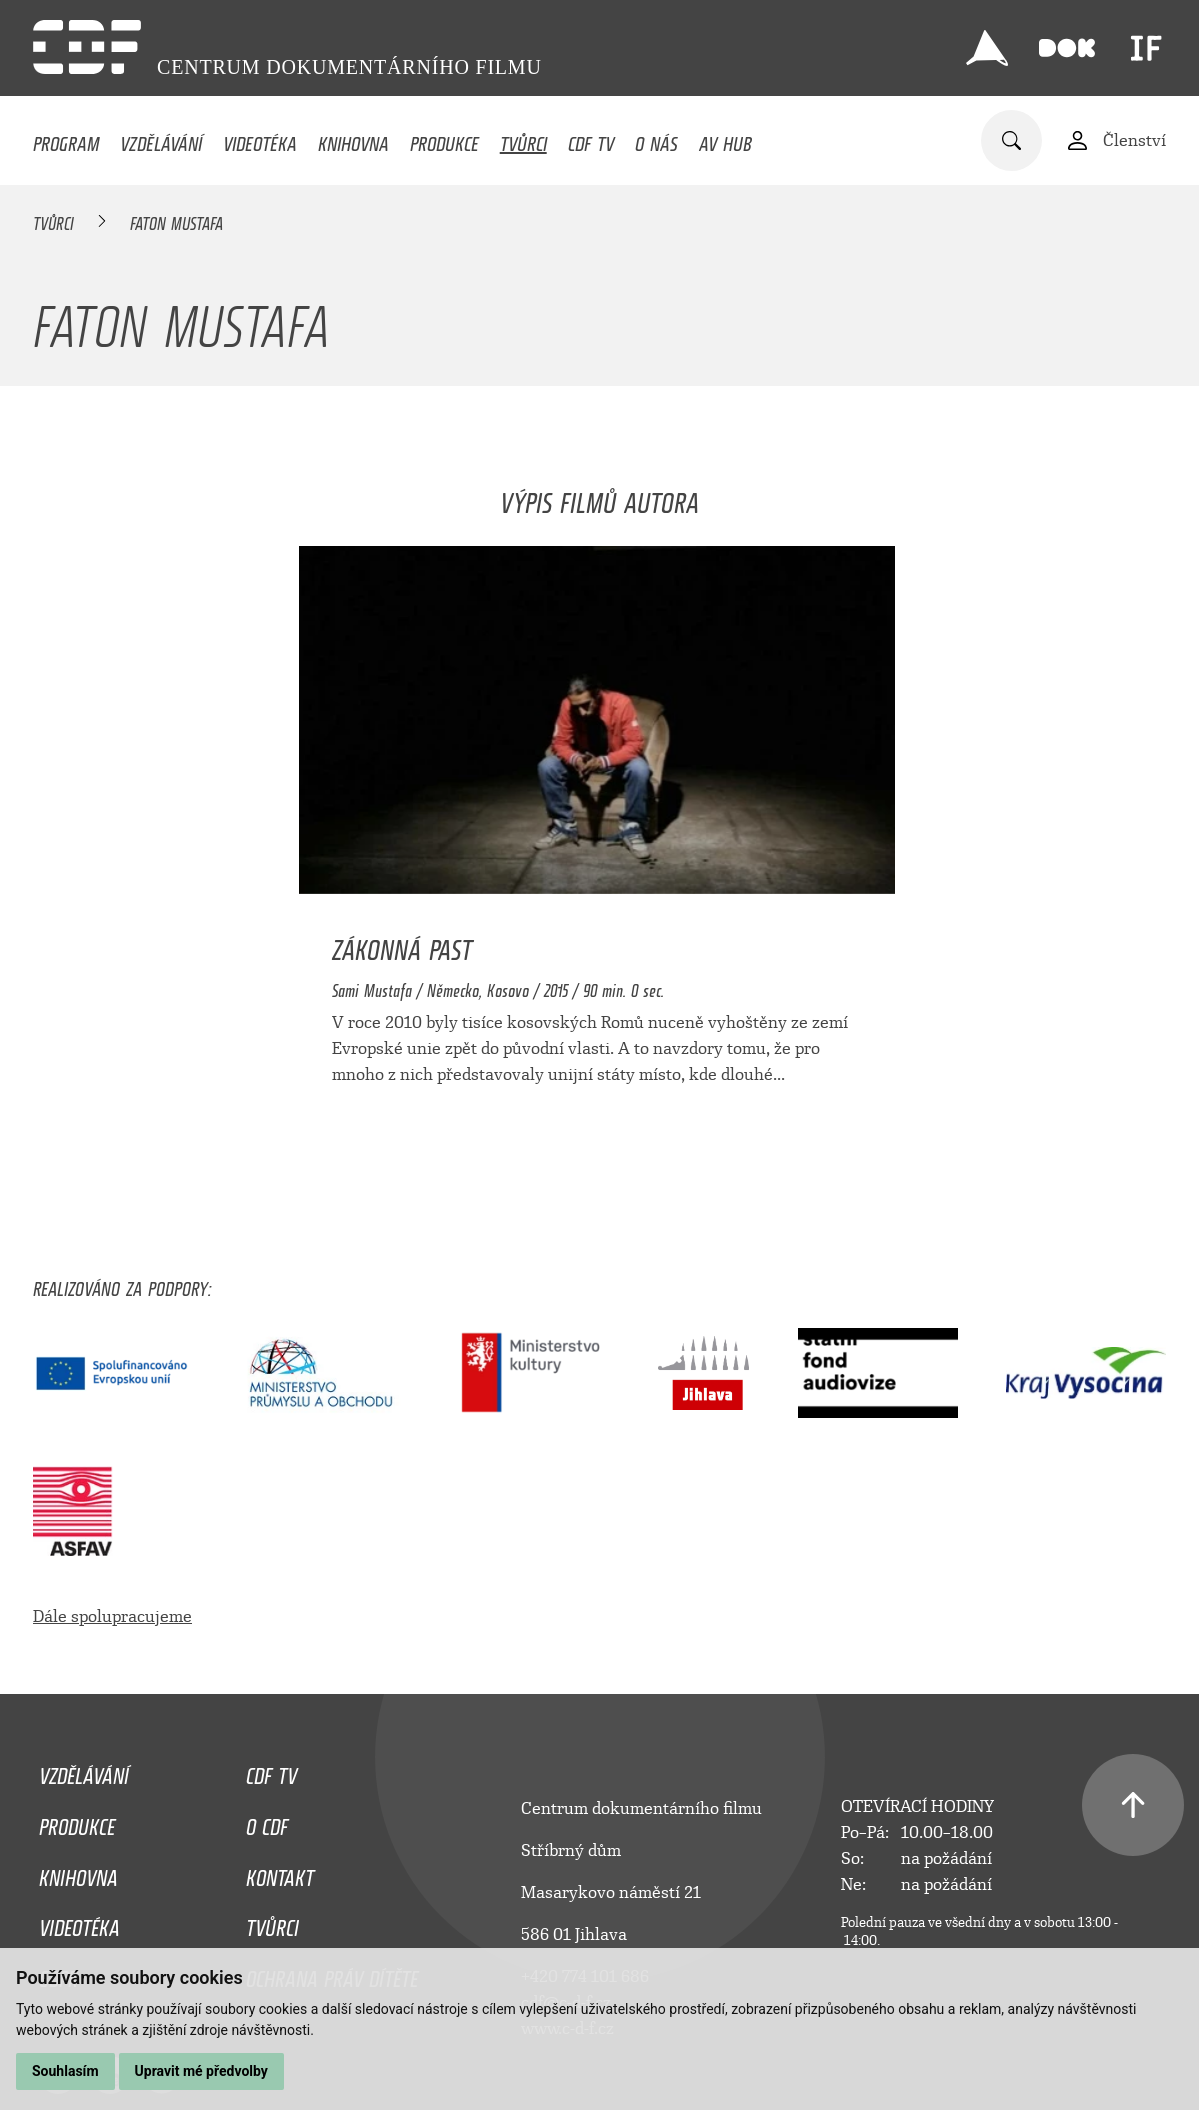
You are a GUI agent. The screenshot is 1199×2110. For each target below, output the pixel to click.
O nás (656, 139)
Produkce (444, 139)
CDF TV (591, 139)
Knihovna (353, 139)
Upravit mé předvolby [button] (201, 2071)
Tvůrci (523, 139)
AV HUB (725, 139)
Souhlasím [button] (65, 2071)
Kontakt (280, 1873)
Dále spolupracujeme (112, 1616)
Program (66, 139)
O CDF (267, 1822)
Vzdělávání (161, 139)
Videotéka (260, 139)
